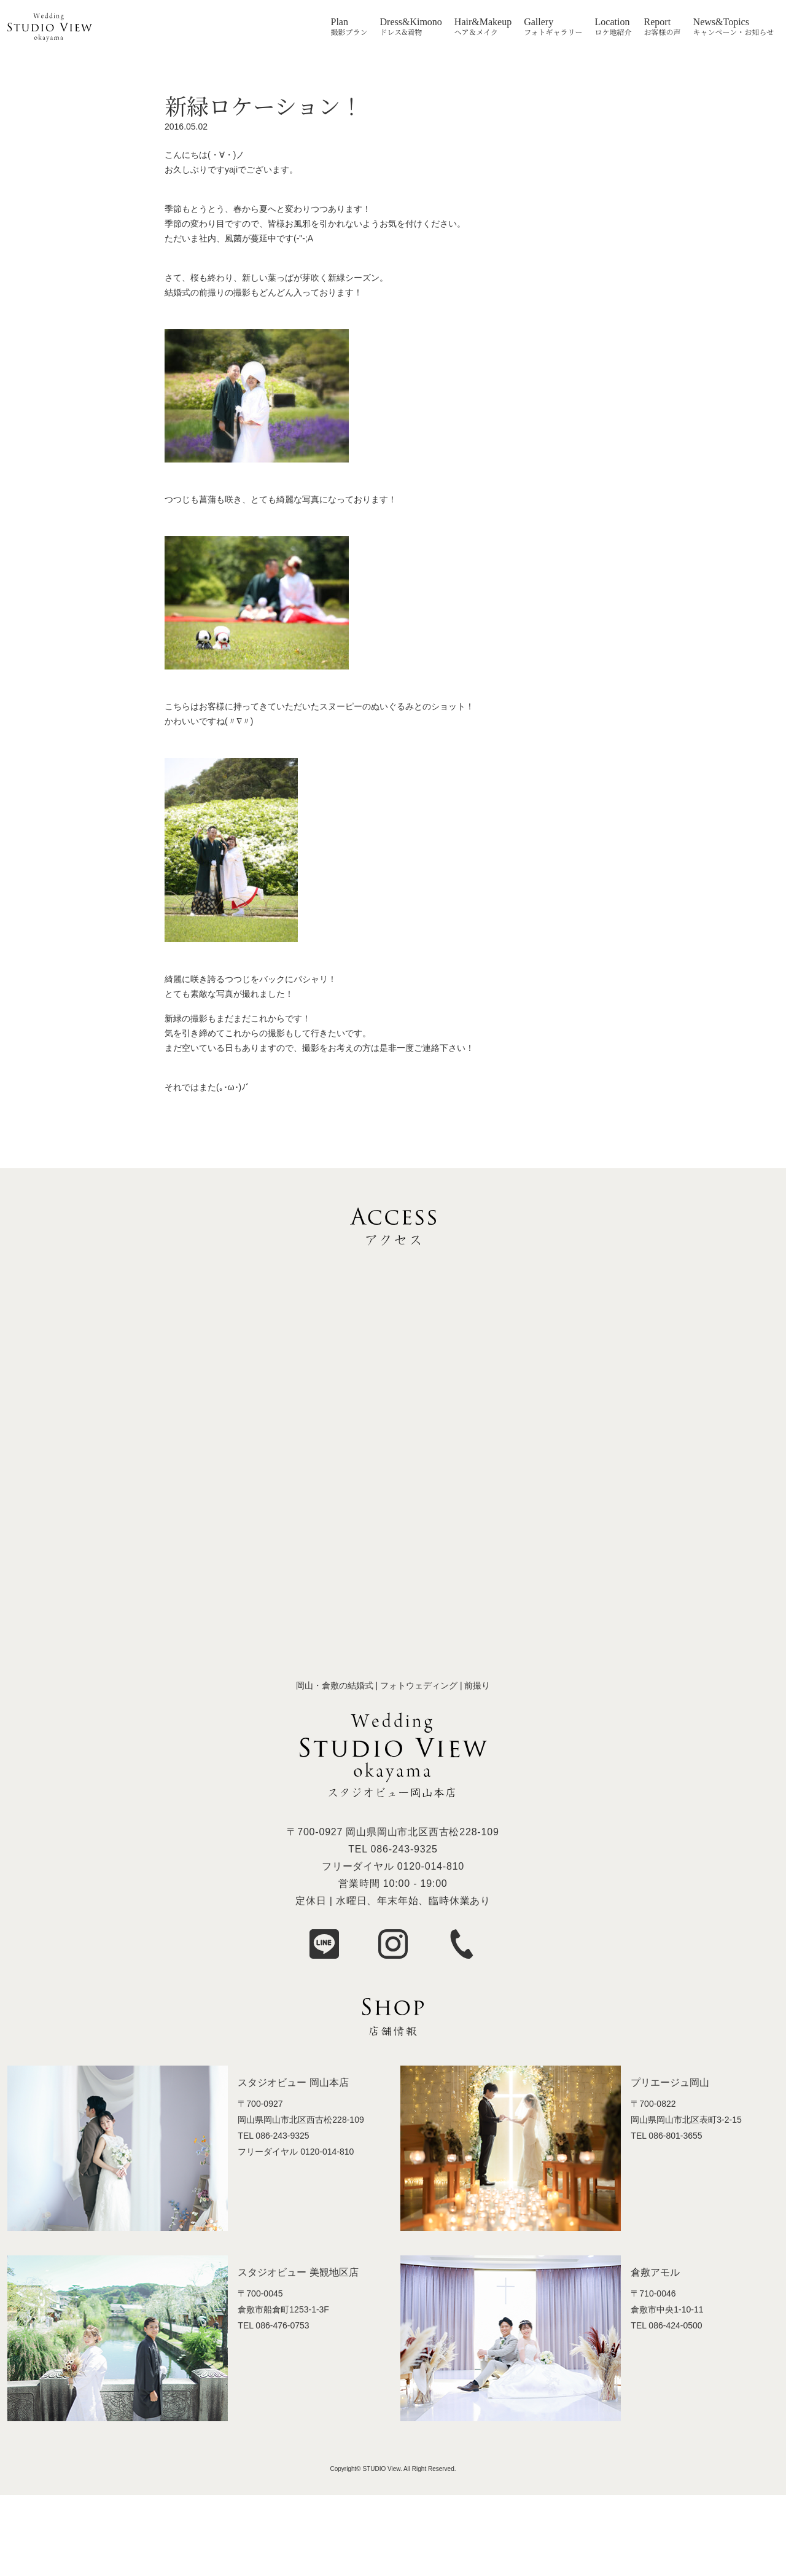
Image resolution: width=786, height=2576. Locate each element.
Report (657, 22)
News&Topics (721, 22)
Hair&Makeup (483, 22)
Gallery (538, 22)
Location (612, 22)
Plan (339, 22)
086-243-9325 (404, 1849)
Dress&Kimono (411, 22)
